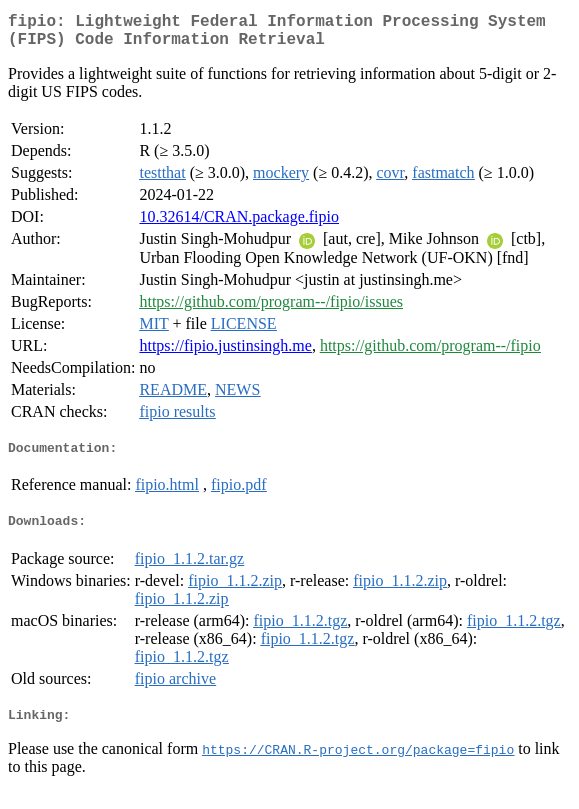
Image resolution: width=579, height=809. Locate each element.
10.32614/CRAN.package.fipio (239, 224)
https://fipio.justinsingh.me (225, 353)
